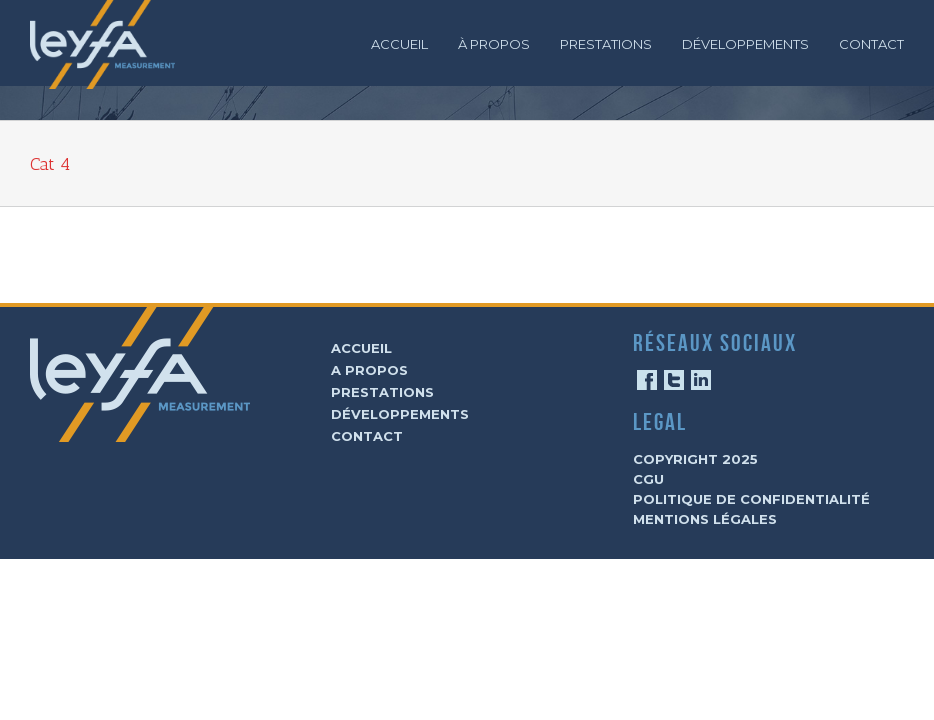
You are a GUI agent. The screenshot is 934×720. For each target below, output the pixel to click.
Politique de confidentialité (751, 499)
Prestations (606, 44)
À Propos (494, 44)
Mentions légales (705, 519)
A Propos (369, 370)
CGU (648, 479)
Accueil (399, 44)
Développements (745, 44)
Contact (871, 44)
